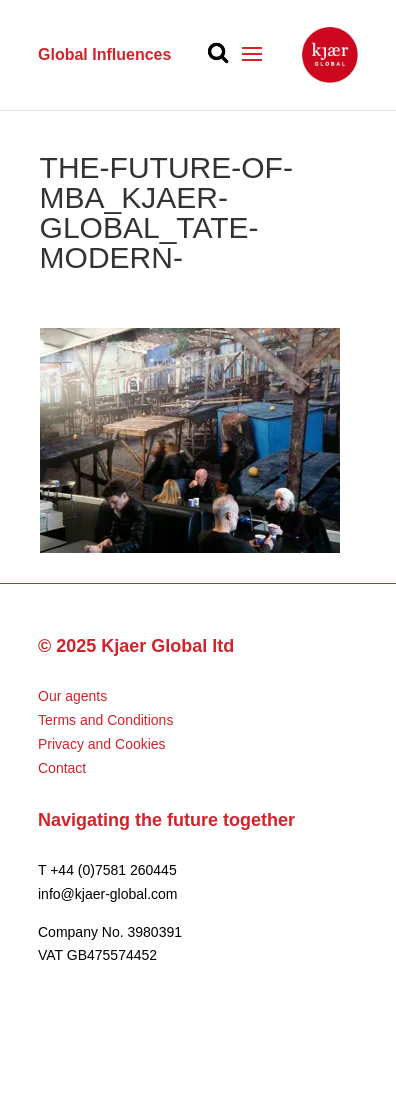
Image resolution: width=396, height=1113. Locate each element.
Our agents (72, 696)
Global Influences (104, 54)
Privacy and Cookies (102, 744)
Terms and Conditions (105, 720)
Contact (62, 768)
